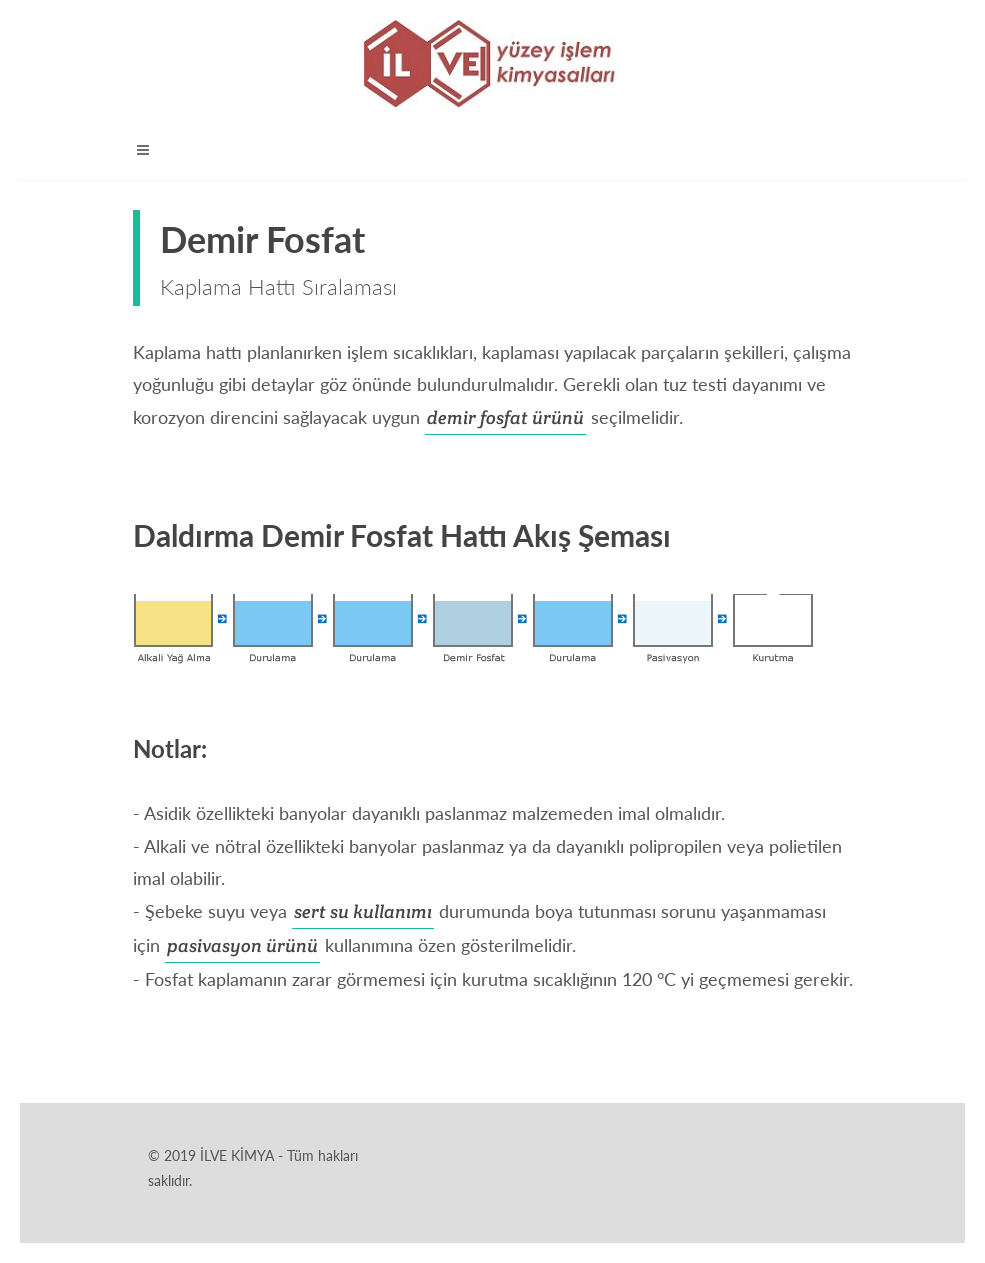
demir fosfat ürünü (505, 417)
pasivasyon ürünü (242, 945)
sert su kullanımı (363, 911)
